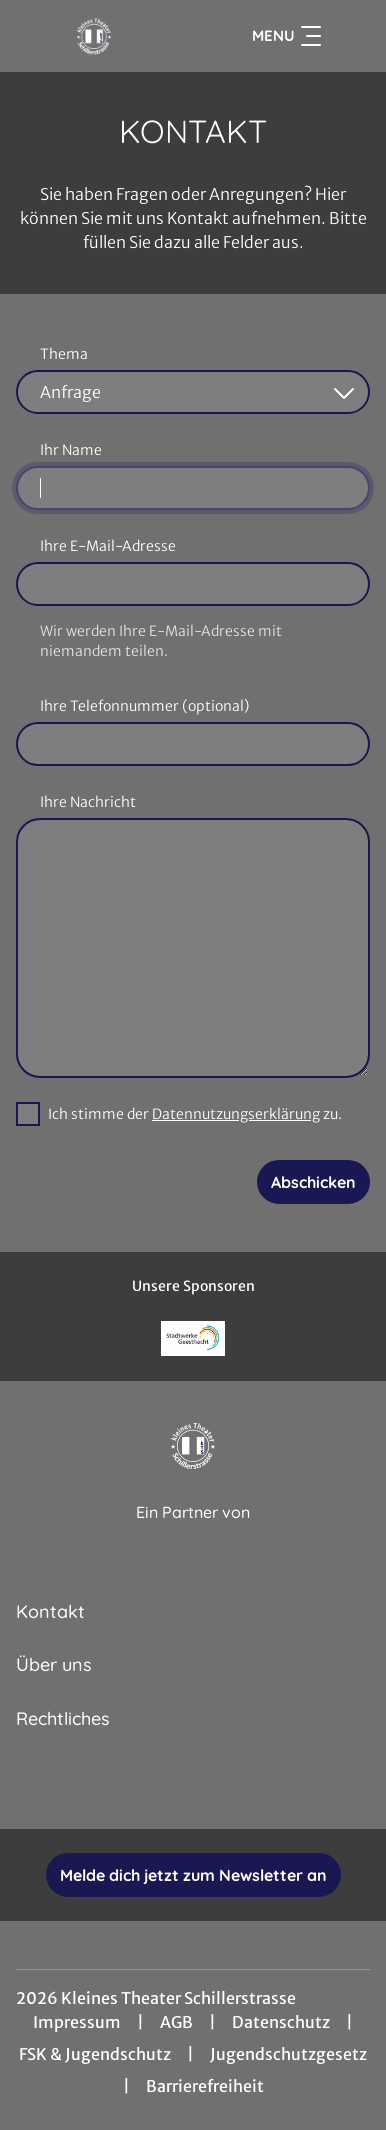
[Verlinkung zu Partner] (193, 1339)
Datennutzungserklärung (236, 1114)
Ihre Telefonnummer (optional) (144, 706)
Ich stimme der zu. (195, 1114)
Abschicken (313, 1182)
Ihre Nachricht (88, 802)
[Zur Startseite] (94, 36)
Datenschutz (281, 2022)
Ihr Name (71, 450)
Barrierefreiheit (205, 2086)
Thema (64, 354)
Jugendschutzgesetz (288, 2054)
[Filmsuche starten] (350, 36)
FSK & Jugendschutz (95, 2054)
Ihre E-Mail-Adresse (108, 546)
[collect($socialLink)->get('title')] (127, 1785)
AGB (176, 2022)
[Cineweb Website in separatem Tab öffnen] (193, 1533)
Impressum (77, 2022)
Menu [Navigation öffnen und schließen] (286, 36)
